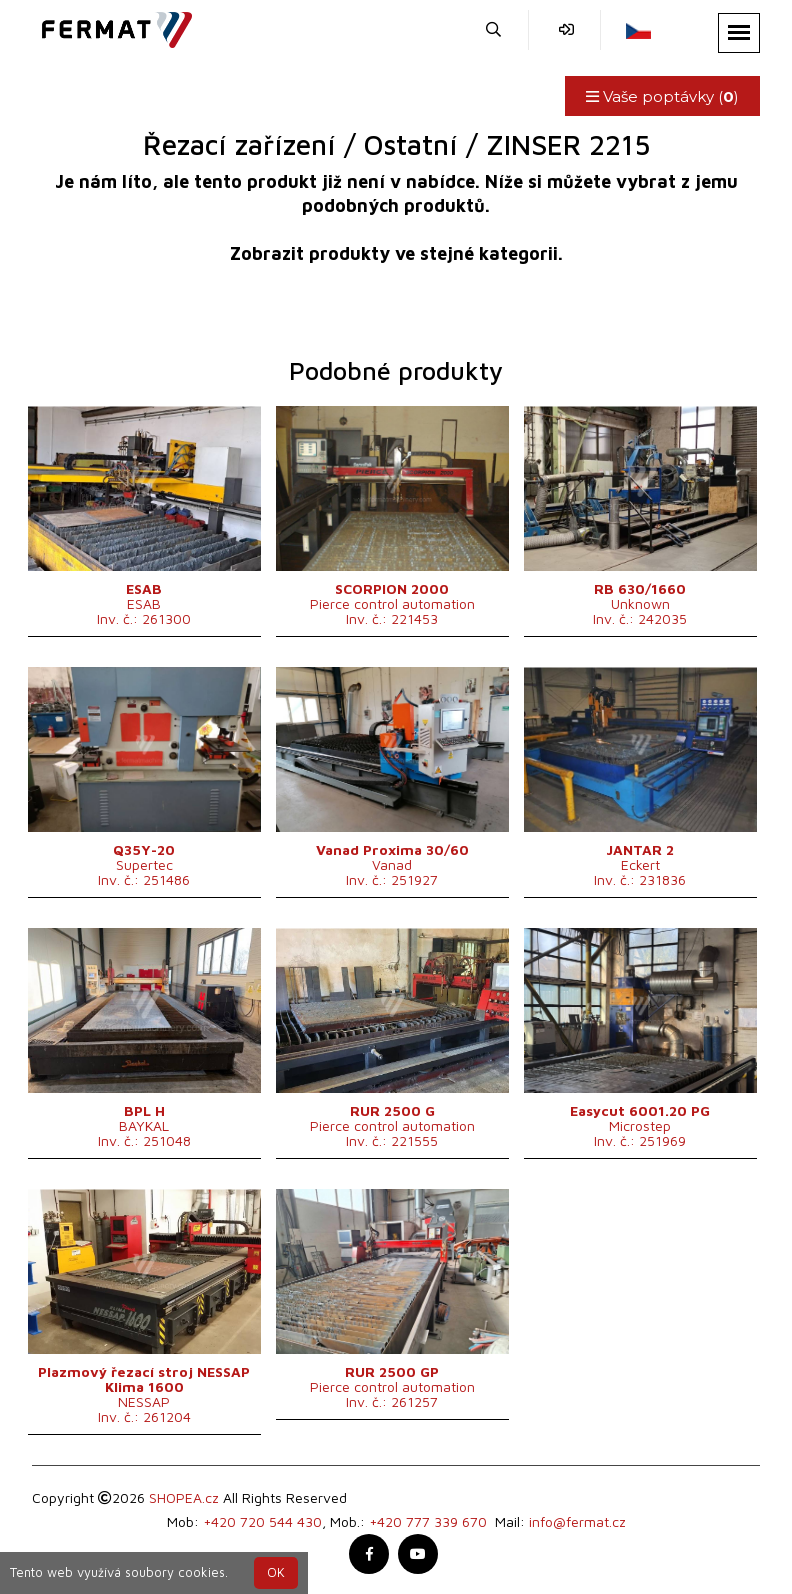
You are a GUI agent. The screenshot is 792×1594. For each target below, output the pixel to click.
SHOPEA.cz (184, 1497)
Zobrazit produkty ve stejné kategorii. (396, 253)
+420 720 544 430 (262, 1521)
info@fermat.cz (577, 1521)
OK (276, 1572)
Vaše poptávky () (662, 96)
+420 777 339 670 (428, 1521)
